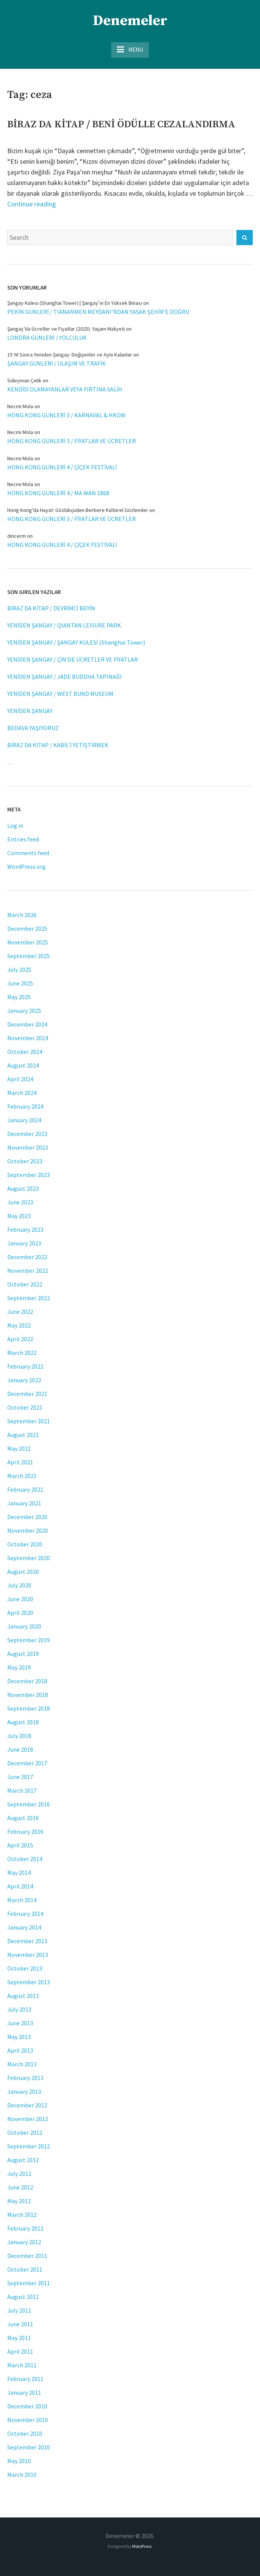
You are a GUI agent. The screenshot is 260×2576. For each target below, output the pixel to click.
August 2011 (23, 2296)
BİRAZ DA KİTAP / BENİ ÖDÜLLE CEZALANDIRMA (121, 124)
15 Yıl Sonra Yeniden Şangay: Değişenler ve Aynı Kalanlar (69, 354)
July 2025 (19, 969)
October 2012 (24, 2132)
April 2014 (20, 1886)
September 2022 (28, 1298)
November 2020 (27, 1530)
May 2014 (19, 1872)
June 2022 (20, 1311)
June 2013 (20, 2023)
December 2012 (27, 2105)
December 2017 (27, 1763)
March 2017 (22, 1790)
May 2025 (19, 997)
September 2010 (28, 2447)
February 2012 (25, 2228)
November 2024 (27, 1038)
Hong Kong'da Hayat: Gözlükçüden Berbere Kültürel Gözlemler (77, 510)
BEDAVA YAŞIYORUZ (33, 728)
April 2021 (20, 1462)
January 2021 (24, 1503)
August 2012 (23, 2160)
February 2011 (25, 2379)
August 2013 (23, 1995)
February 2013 (25, 2078)
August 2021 (23, 1435)
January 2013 (24, 2091)
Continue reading (31, 204)
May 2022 (19, 1325)
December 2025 (27, 928)
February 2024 (25, 1106)
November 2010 (27, 2420)
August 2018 (23, 1722)
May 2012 (19, 2201)
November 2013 (27, 1954)
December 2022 (27, 1257)
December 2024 (27, 1024)
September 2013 (28, 1982)
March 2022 (22, 1352)
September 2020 (28, 1558)
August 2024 (23, 1065)
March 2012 (22, 2214)
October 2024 (24, 1051)
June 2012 (20, 2187)
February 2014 (25, 1913)
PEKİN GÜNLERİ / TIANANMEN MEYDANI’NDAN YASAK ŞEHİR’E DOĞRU (98, 311)
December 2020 (27, 1517)
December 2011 (27, 2255)
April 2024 (20, 1079)
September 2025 (28, 956)
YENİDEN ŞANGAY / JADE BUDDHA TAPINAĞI (64, 676)
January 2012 (24, 2242)
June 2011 (20, 2324)
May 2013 (19, 2037)
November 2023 (27, 1147)
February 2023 (25, 1229)
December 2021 (27, 1393)
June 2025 (20, 983)
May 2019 (19, 1667)
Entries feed (23, 839)
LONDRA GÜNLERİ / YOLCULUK (47, 337)
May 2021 (19, 1448)
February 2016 (25, 1831)
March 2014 (22, 1900)
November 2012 (27, 2119)
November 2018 (27, 1694)
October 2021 (24, 1407)
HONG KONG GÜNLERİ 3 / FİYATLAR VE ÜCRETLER (71, 441)
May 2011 (19, 2338)
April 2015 (20, 1845)
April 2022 (20, 1339)
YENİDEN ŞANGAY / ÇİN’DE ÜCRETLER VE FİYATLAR (72, 659)
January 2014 (24, 1927)
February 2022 (25, 1366)
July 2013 (19, 2009)
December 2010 (27, 2406)
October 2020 (24, 1544)
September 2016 (28, 1804)
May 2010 (19, 2461)
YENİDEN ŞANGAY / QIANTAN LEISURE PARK (64, 625)
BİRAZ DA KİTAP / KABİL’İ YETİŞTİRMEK (57, 745)
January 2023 (24, 1243)
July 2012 (19, 2173)
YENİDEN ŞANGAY (30, 710)
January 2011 (24, 2392)
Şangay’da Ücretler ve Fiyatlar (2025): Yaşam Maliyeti (66, 328)
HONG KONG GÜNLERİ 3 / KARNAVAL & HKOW (66, 415)
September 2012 (28, 2146)
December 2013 (27, 1941)
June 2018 (20, 1749)
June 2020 (20, 1599)
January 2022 (24, 1380)
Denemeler (130, 21)
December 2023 (27, 1133)
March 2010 (22, 2474)
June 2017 (20, 1777)
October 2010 (24, 2433)
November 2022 (27, 1270)
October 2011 (24, 2269)
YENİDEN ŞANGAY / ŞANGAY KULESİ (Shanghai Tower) (76, 642)
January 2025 (24, 1010)
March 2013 (22, 2064)
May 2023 (19, 1216)
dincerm (16, 535)
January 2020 (24, 1626)
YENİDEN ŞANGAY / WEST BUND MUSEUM (60, 693)
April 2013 (20, 2050)
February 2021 (25, 1489)
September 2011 (28, 2283)
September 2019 (28, 1640)
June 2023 (20, 1202)
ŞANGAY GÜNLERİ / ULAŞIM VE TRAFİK (56, 363)
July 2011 (19, 2310)
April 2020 (20, 1612)
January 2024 (24, 1120)
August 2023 (23, 1188)
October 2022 (24, 1284)
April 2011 (20, 2351)
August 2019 (23, 1653)
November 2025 (27, 942)
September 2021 (28, 1421)
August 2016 (23, 1818)
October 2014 (24, 1859)
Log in (15, 825)
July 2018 (19, 1736)
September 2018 (28, 1708)
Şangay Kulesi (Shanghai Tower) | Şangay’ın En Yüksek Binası (74, 302)
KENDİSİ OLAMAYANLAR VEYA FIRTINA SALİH (64, 389)
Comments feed (28, 853)
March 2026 (22, 915)
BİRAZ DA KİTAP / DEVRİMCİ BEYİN (51, 608)
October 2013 (24, 1968)
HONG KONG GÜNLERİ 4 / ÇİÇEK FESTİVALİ (62, 467)
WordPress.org (26, 866)
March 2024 (22, 1092)
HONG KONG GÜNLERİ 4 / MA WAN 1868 (58, 493)
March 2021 (22, 1476)
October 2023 (24, 1161)
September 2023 (28, 1175)
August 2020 (23, 1571)
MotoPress (142, 2546)
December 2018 (27, 1681)
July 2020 (19, 1585)
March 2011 (22, 2365)
